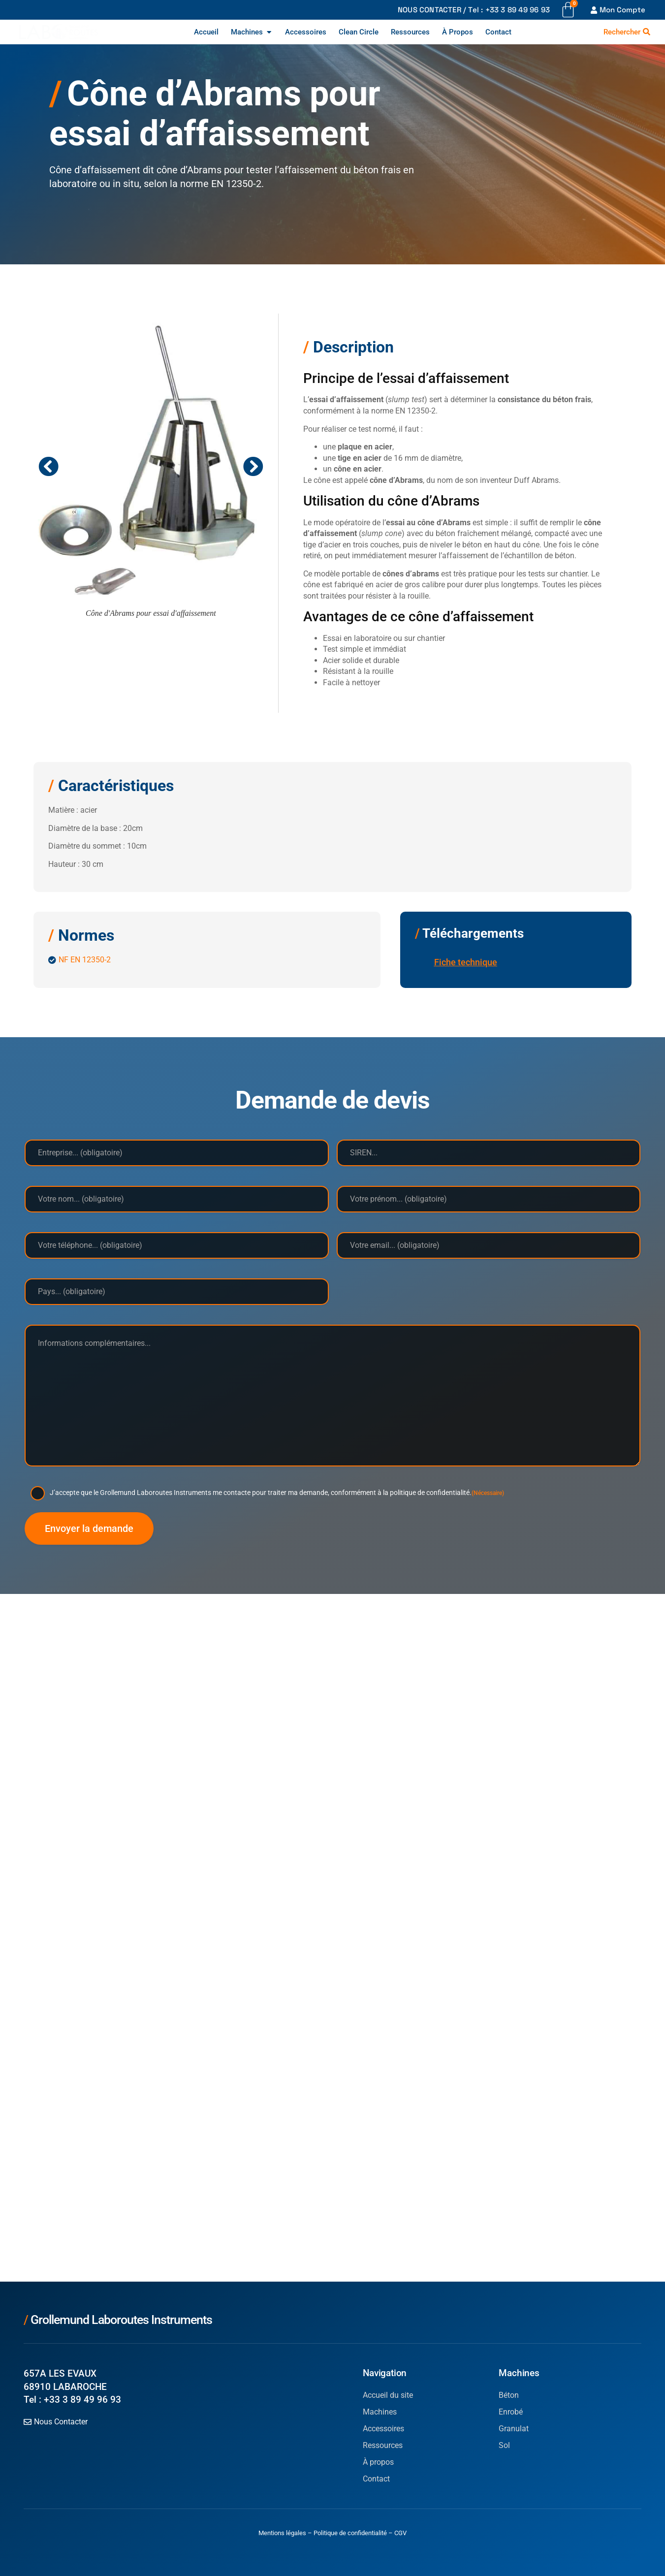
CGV (400, 2533)
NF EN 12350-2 (85, 959)
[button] (48, 466)
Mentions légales (282, 2533)
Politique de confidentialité (350, 2533)
